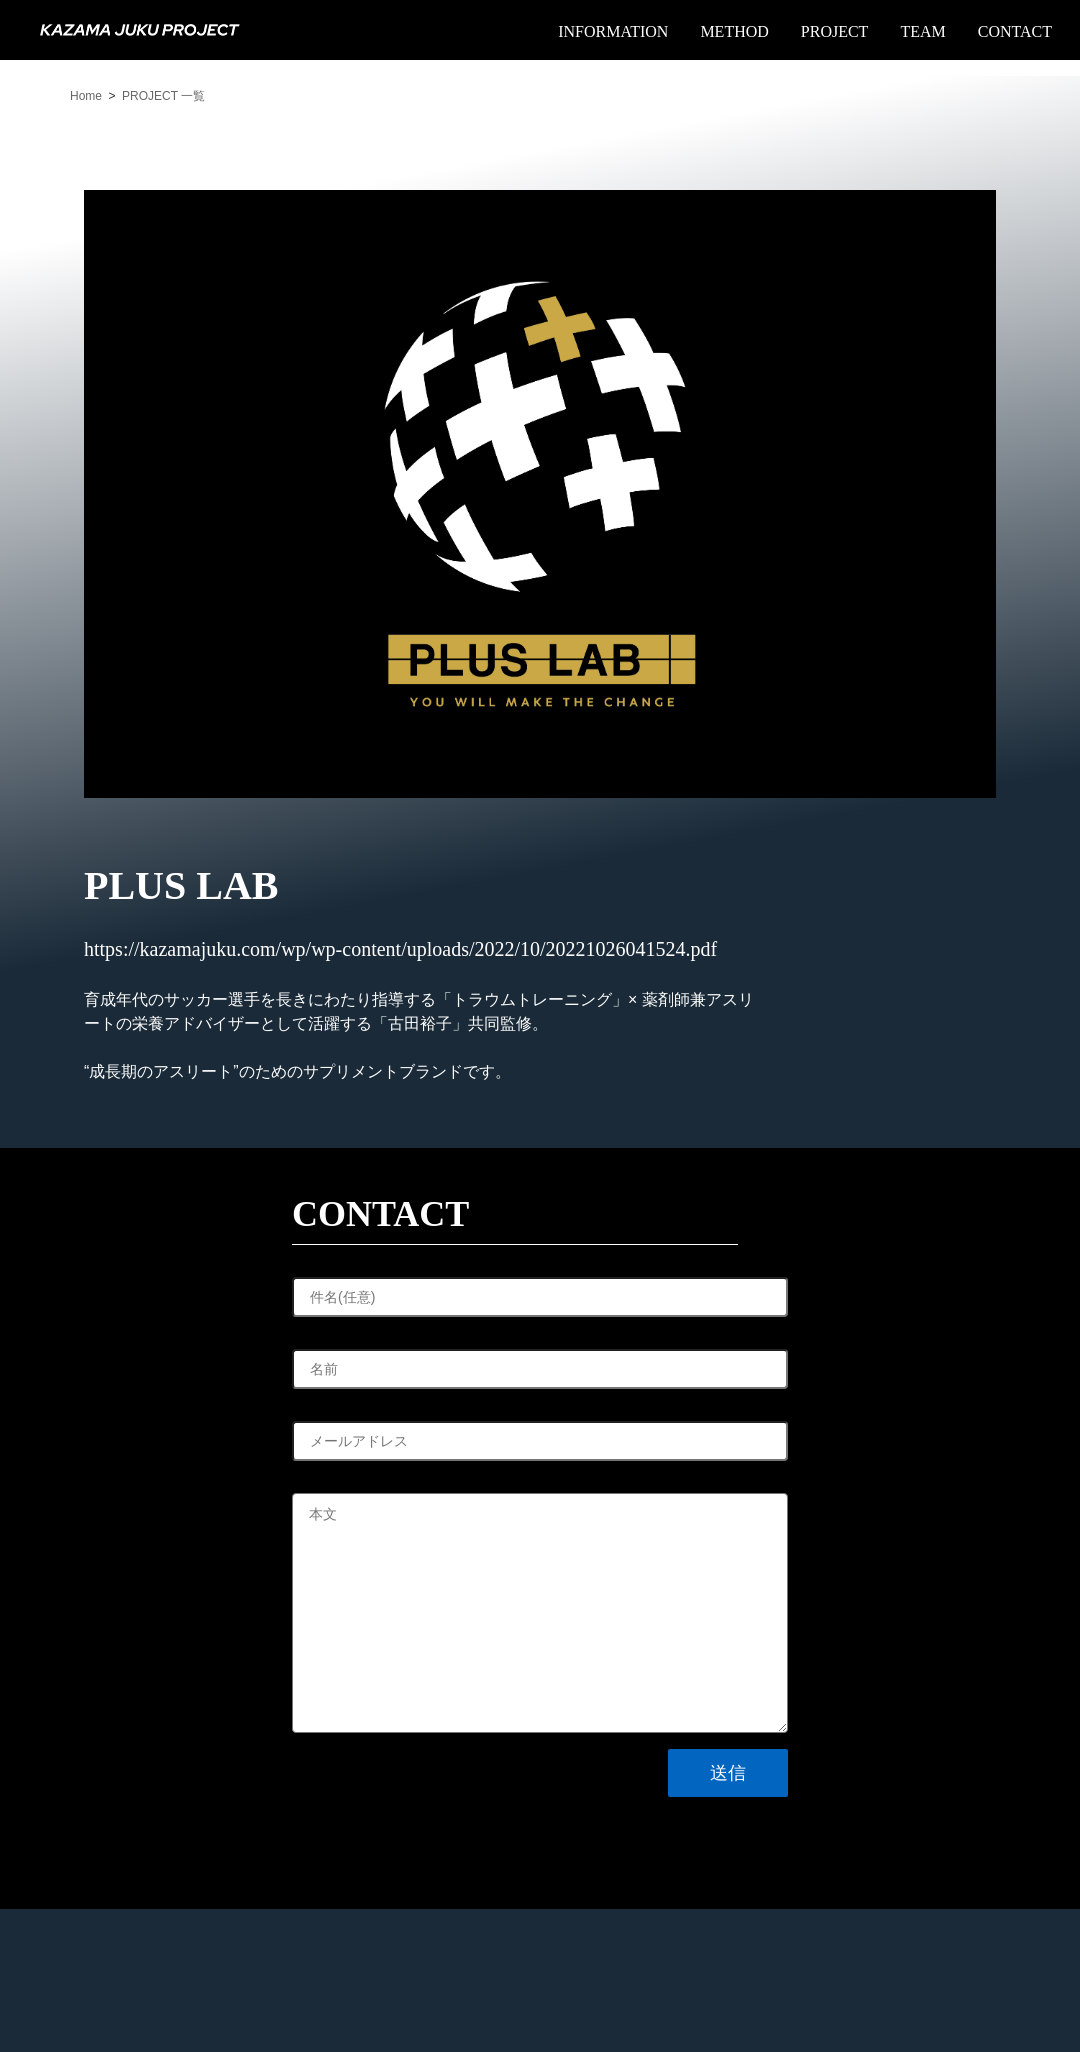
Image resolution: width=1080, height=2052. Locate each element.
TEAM (922, 31)
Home (86, 96)
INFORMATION (613, 31)
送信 (728, 1773)
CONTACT (1015, 31)
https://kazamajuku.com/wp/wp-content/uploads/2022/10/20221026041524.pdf (400, 949)
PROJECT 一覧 (163, 96)
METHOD (734, 31)
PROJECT (835, 31)
